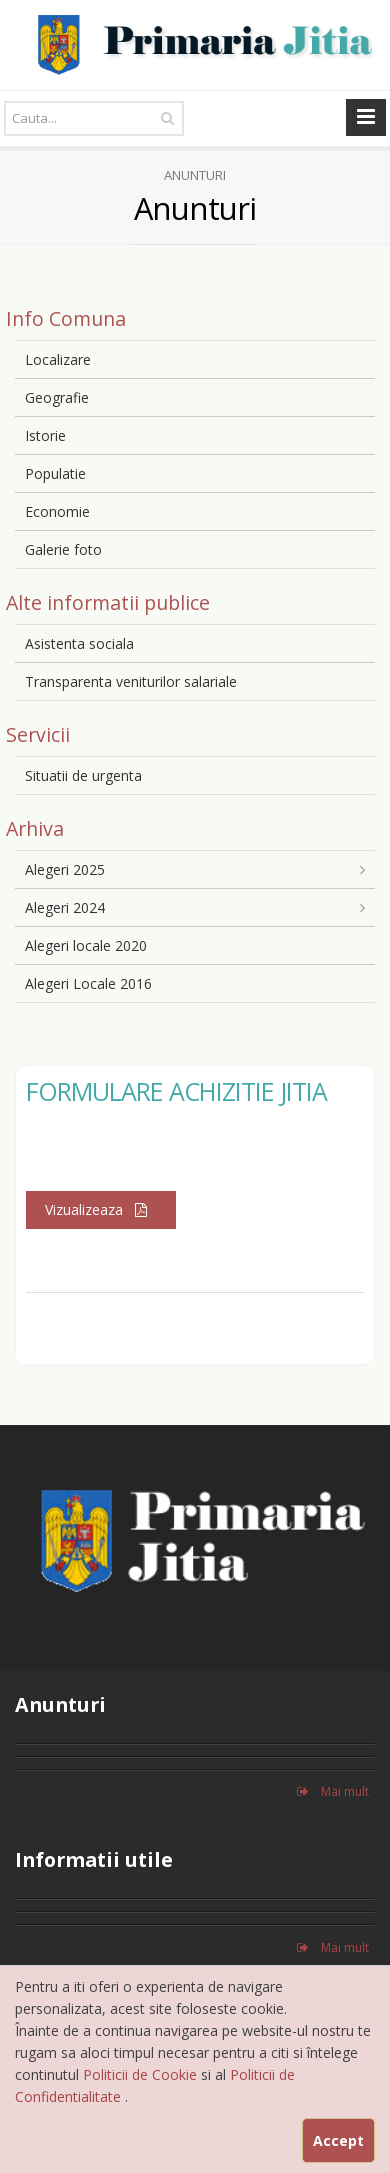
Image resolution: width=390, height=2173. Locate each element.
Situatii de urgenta (83, 775)
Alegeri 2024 (65, 907)
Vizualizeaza (101, 1209)
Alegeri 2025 (65, 869)
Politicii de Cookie (142, 2074)
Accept (338, 2140)
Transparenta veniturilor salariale (131, 681)
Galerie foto (63, 549)
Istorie (45, 435)
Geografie (57, 397)
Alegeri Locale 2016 (88, 983)
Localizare (58, 359)
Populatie (55, 473)
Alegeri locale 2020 (86, 945)
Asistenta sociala (79, 643)
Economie (57, 511)
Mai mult (333, 1791)
